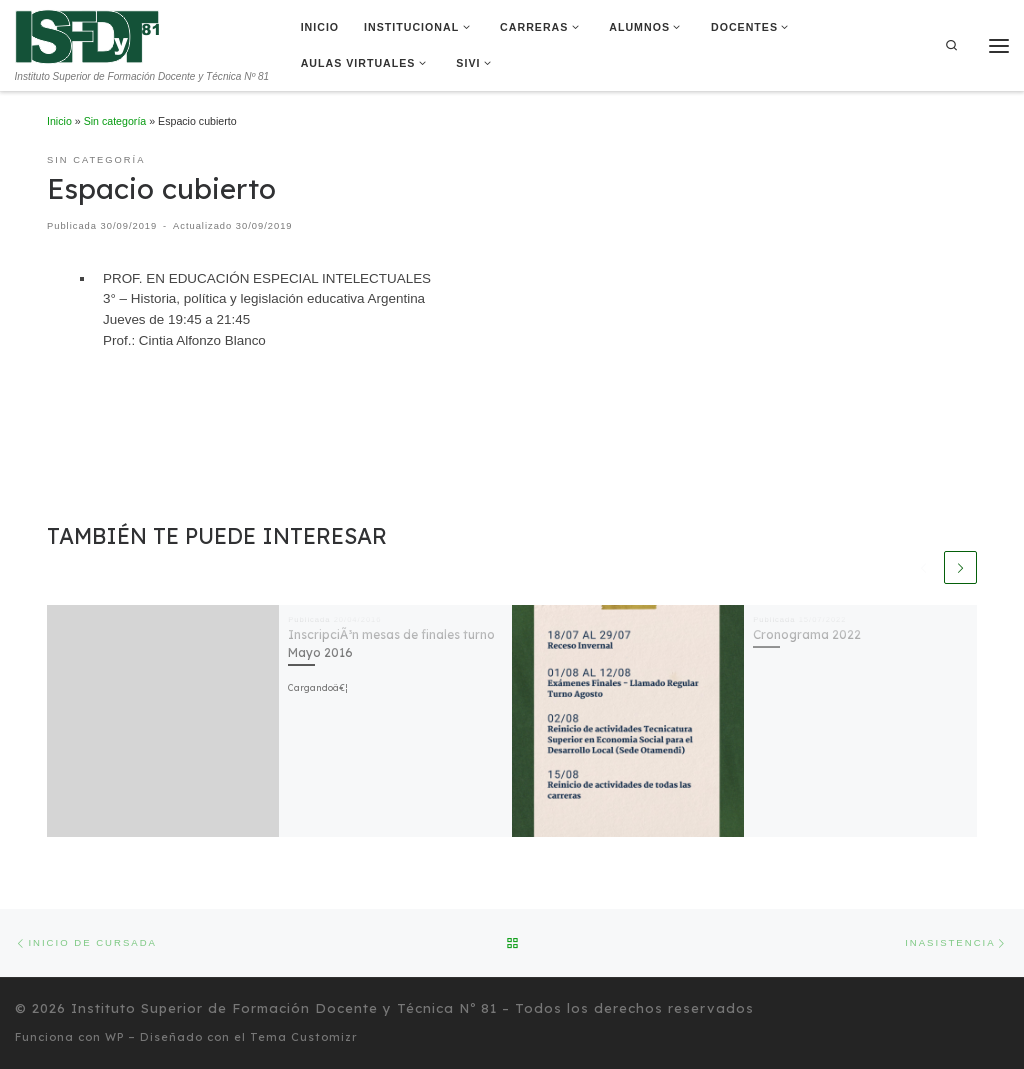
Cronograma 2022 (807, 634)
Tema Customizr (304, 1038)
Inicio (59, 121)
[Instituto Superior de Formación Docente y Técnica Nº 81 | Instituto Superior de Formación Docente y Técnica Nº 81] (87, 35)
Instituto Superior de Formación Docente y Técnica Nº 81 (284, 1009)
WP (114, 1038)
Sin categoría (115, 121)
